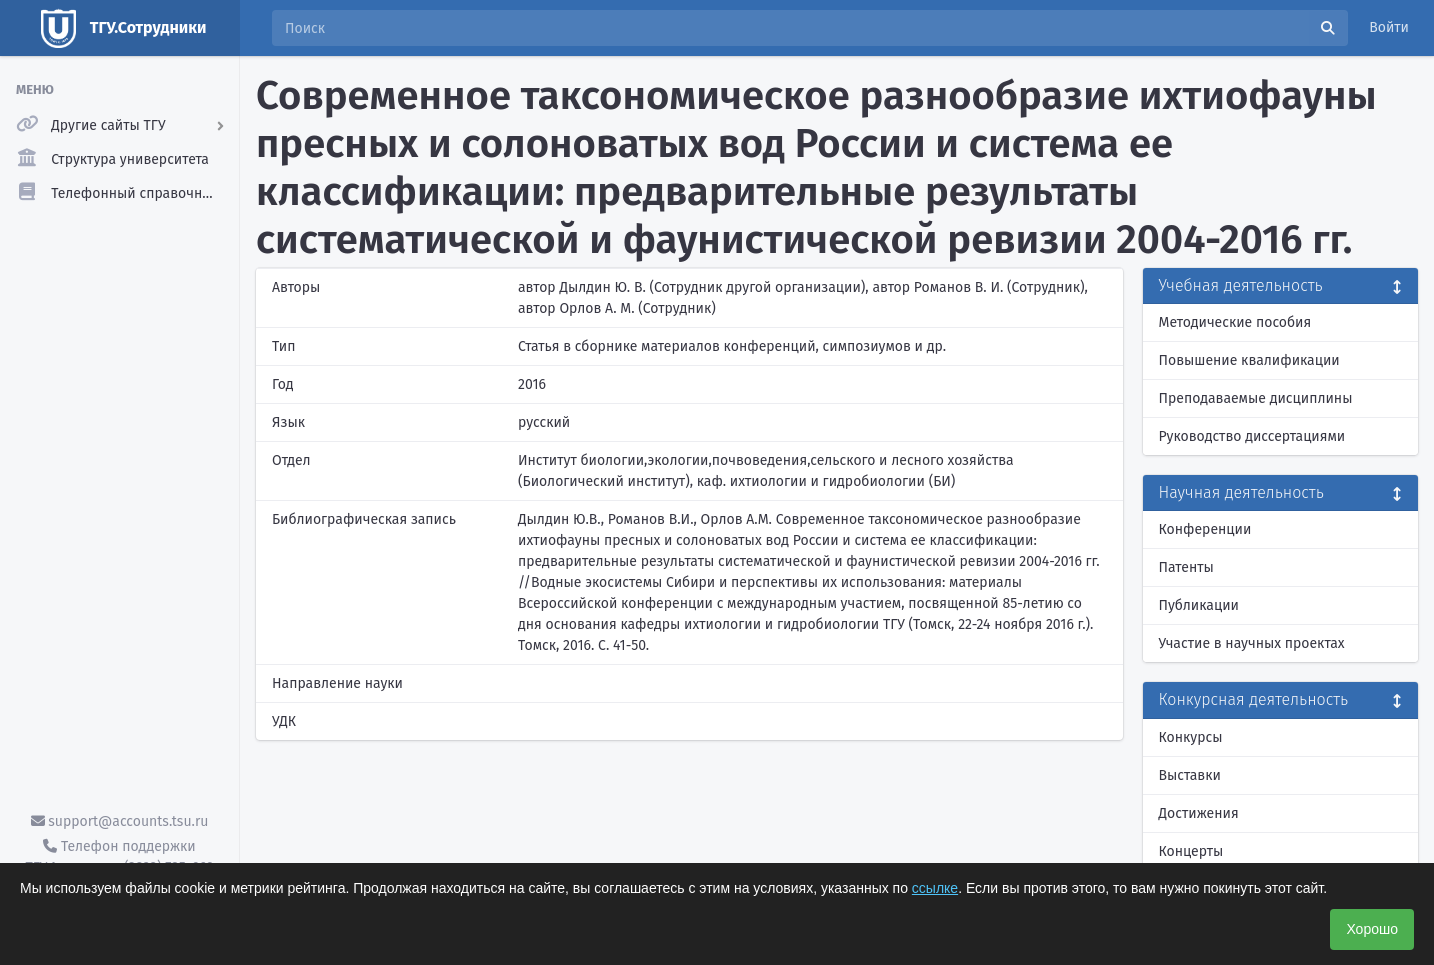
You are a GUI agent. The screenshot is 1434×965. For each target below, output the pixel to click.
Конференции (1205, 529)
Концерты (1191, 851)
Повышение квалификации (1249, 360)
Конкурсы (1191, 737)
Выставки (1190, 775)
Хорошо (1372, 929)
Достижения (1199, 813)
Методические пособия (1235, 322)
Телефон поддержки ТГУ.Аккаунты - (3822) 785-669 (119, 857)
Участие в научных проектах (1252, 643)
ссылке (935, 888)
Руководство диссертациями (1252, 436)
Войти (1389, 27)
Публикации (1199, 605)
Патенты (1186, 567)
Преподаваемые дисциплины (1256, 398)
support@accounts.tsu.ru (120, 821)
